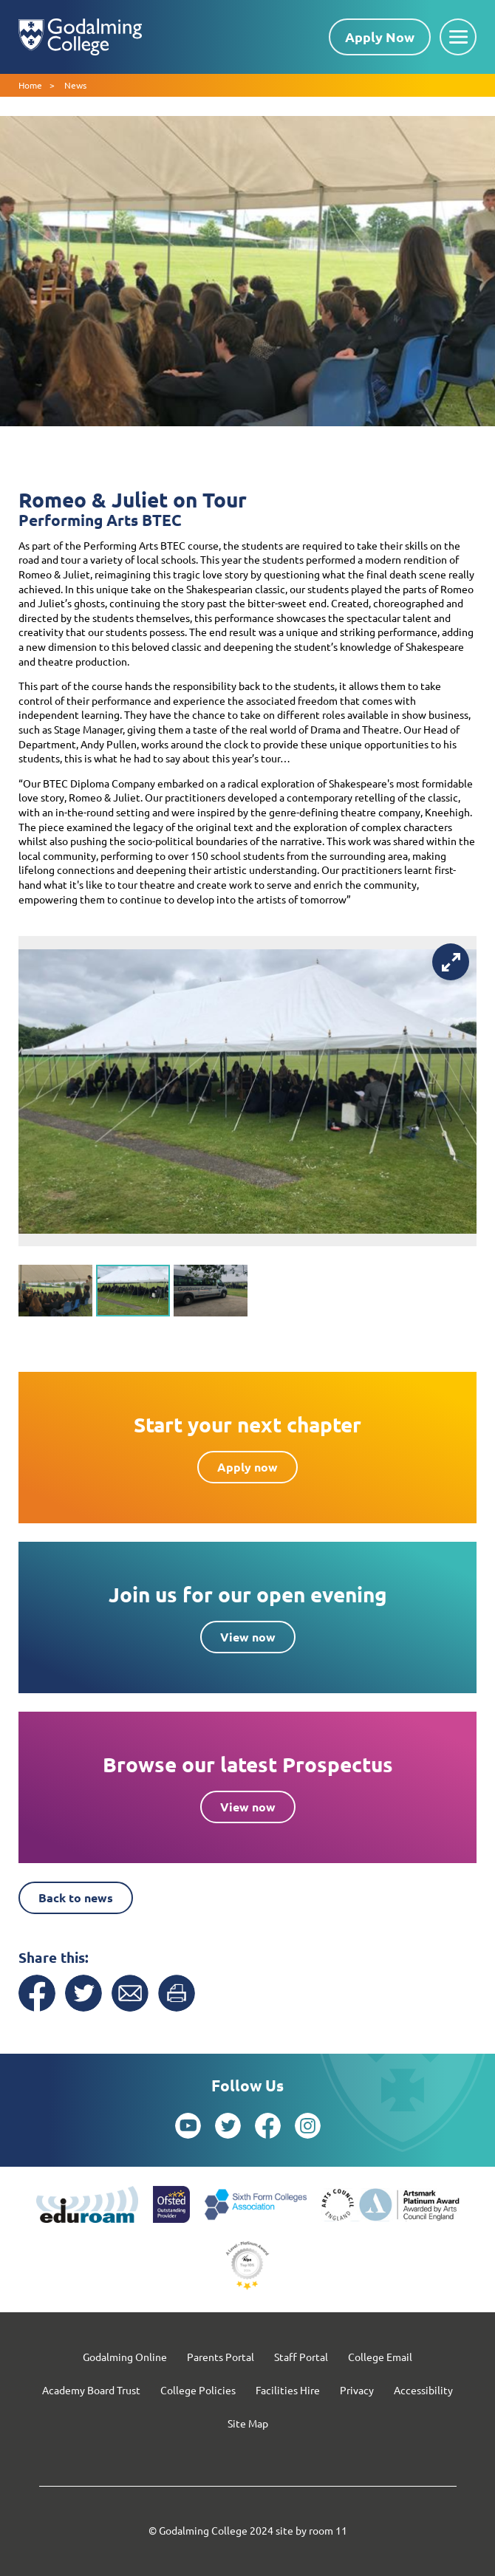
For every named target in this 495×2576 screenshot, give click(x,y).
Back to (75, 1897)
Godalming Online (125, 2356)
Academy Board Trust (91, 2389)
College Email (380, 2356)
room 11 (328, 2530)
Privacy (357, 2389)
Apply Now (379, 36)
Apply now (247, 1467)
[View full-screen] (450, 961)
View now (248, 1636)
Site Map (248, 2423)
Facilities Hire (288, 2389)
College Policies (198, 2389)
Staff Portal (301, 2356)
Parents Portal (220, 2356)
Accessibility (423, 2389)
